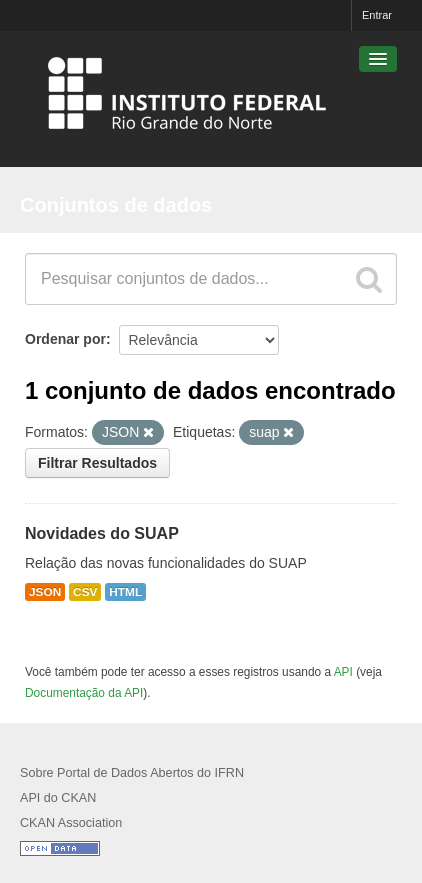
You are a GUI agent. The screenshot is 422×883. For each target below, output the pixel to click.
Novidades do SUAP (102, 533)
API (343, 672)
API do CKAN (58, 798)
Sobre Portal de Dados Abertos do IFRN (132, 773)
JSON (45, 592)
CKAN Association (71, 823)
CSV (85, 592)
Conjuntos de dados (116, 205)
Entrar (377, 15)
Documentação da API (84, 693)
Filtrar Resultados (97, 463)
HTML (125, 592)
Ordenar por (65, 339)
